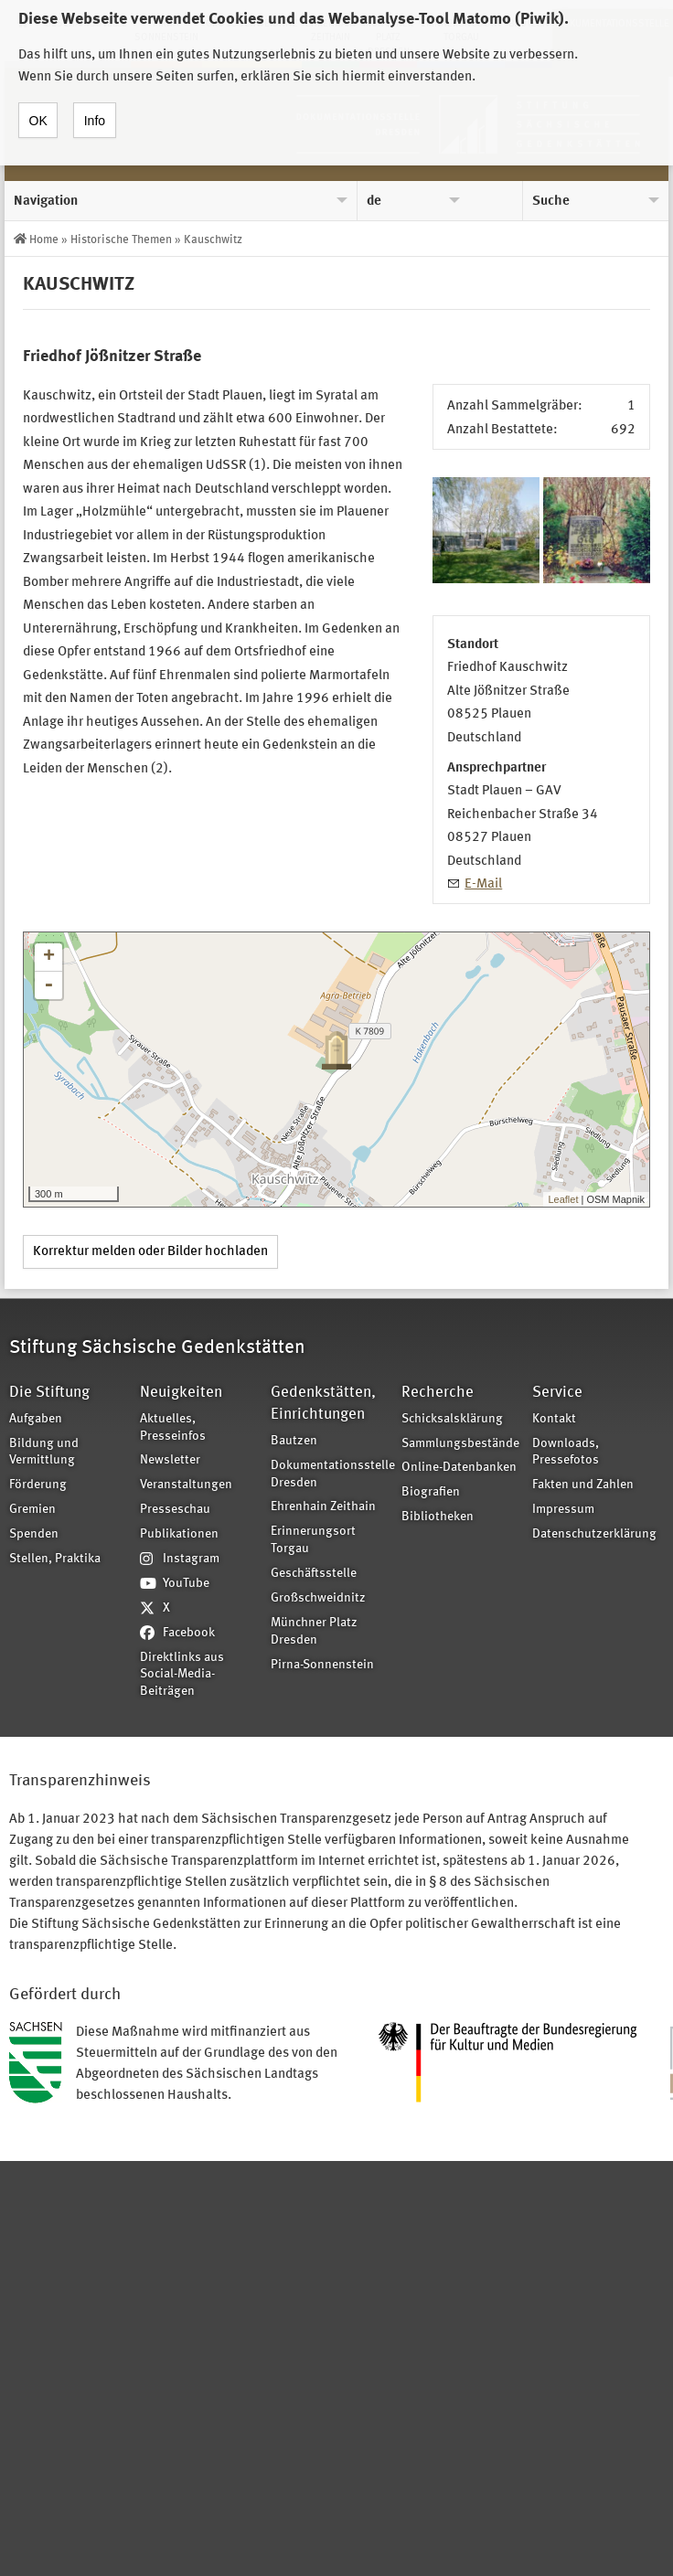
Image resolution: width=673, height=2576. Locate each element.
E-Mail (483, 884)
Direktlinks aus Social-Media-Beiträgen (182, 1675)
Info (94, 110)
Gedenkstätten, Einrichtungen (323, 1403)
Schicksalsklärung (452, 1419)
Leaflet (563, 1199)
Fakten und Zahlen (583, 1485)
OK (38, 110)
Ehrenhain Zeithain (323, 1507)
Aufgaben (35, 1419)
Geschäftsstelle (314, 1574)
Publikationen (179, 1534)
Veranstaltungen (186, 1485)
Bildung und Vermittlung (44, 1452)
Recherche (437, 1392)
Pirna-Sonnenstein (322, 1665)
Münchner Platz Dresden (314, 1631)
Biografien (430, 1492)
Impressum (563, 1510)
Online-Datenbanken (459, 1468)
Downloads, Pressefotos (565, 1452)
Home (44, 240)
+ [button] (49, 957)
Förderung (38, 1485)
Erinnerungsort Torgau (313, 1540)
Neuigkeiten (181, 1392)
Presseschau (175, 1510)
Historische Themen (121, 240)
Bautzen (294, 1441)
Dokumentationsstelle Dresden (330, 1474)
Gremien (32, 1510)
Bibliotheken (437, 1517)
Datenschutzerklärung (591, 1534)
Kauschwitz (213, 240)
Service (557, 1392)
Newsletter (170, 1460)
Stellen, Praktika (55, 1559)
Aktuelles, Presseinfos (173, 1427)
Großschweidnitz (318, 1598)
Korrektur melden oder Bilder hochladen (150, 1252)
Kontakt (554, 1419)
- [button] (48, 985)
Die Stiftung (49, 1392)
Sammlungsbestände (460, 1444)
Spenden (34, 1534)
